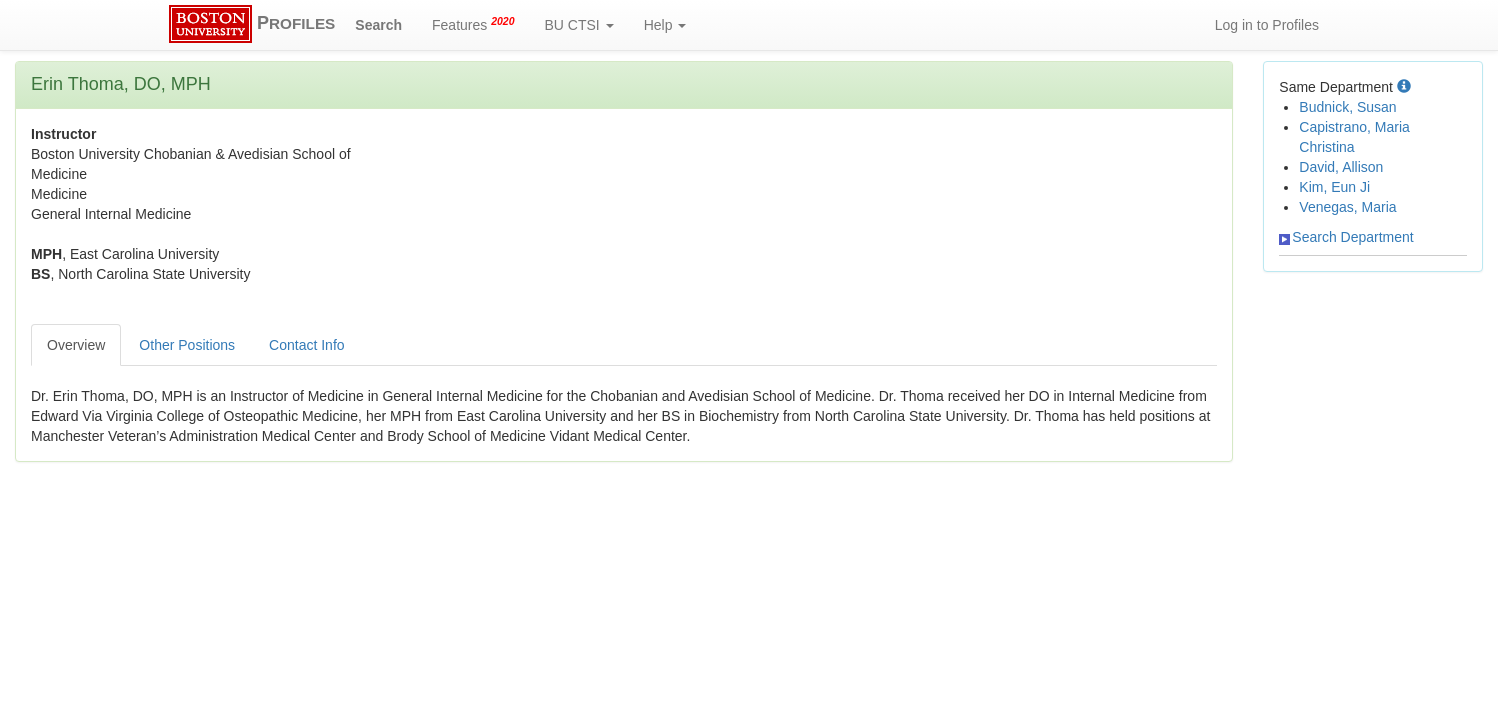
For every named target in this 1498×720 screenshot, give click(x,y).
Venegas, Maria (1347, 207)
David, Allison (1341, 167)
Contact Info (307, 345)
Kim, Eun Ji (1334, 187)
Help (665, 25)
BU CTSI (579, 25)
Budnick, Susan (1347, 107)
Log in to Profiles (1267, 25)
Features (473, 24)
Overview (76, 345)
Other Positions (187, 345)
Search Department (1346, 237)
